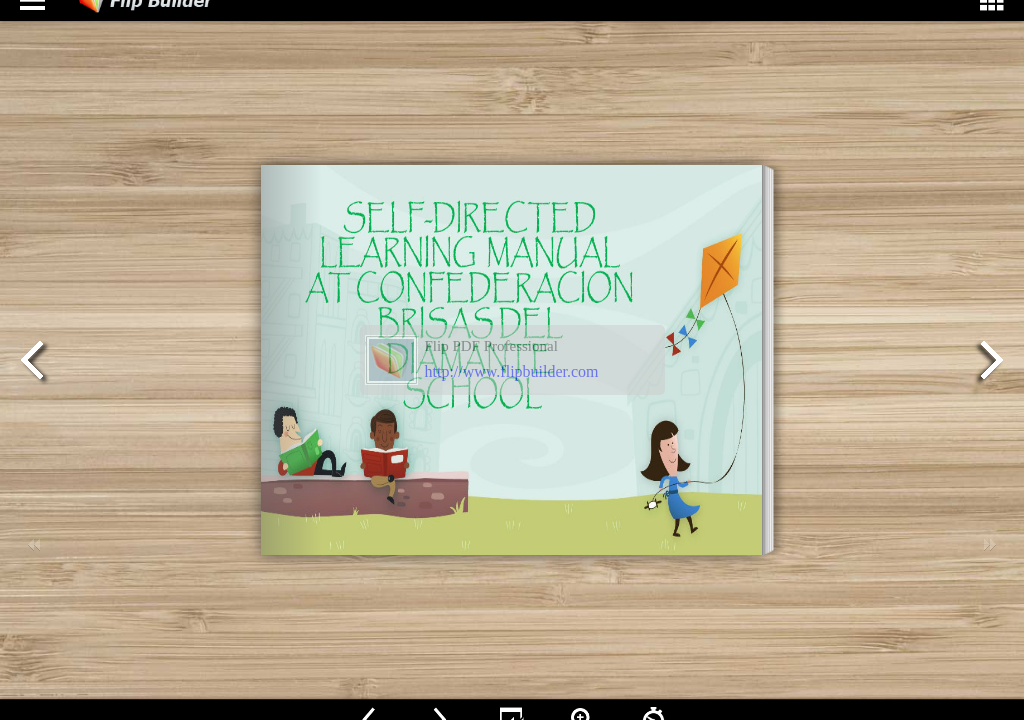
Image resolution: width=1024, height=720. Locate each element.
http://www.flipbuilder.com (512, 371)
